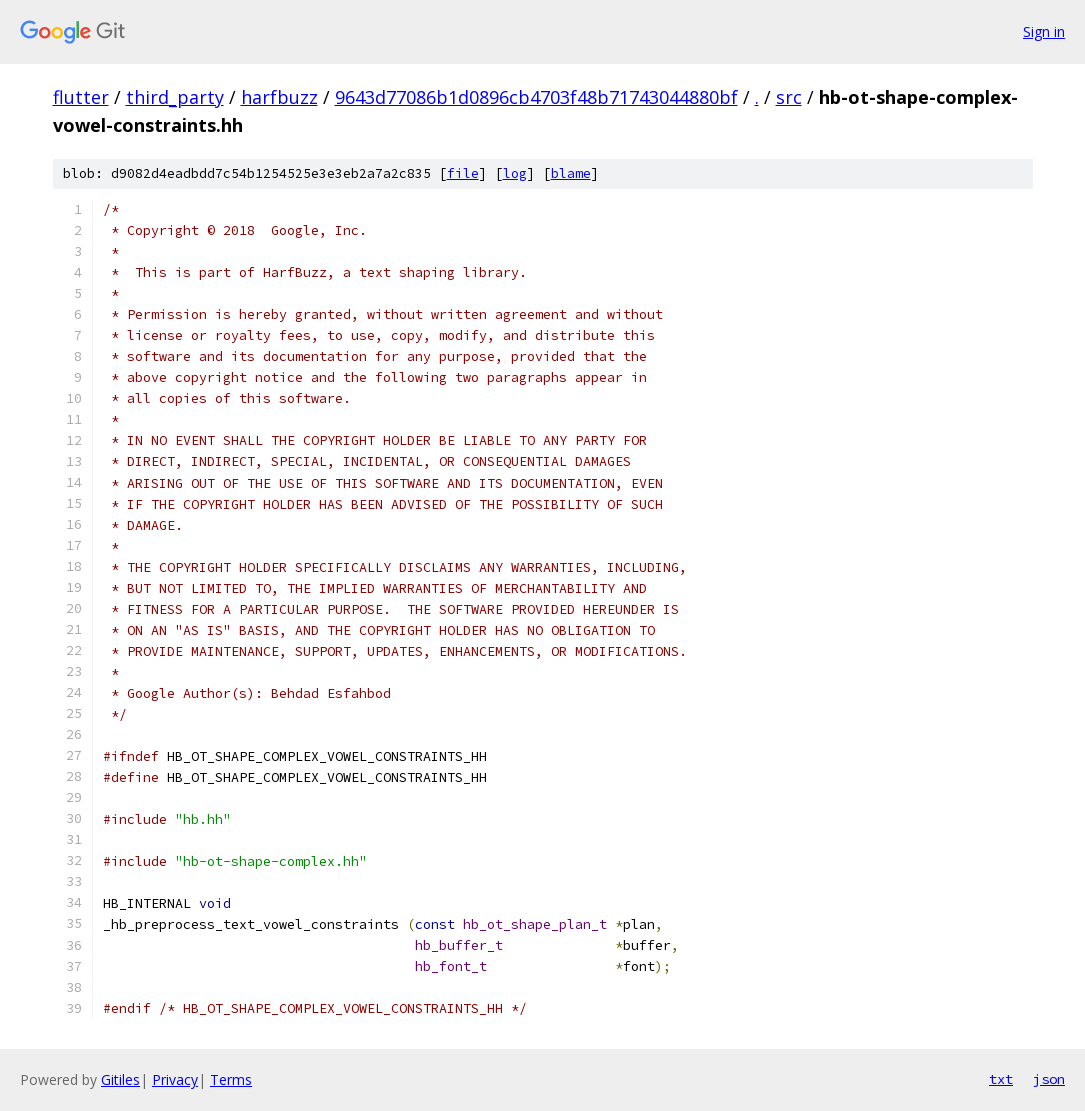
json (1049, 1079)
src (789, 97)
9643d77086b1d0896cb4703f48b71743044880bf (536, 97)
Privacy (175, 1079)
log (515, 173)
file (463, 173)
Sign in (1044, 31)
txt (1001, 1079)
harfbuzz (279, 97)
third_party (175, 97)
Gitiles (120, 1079)
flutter (81, 97)
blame (571, 173)
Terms (231, 1079)
